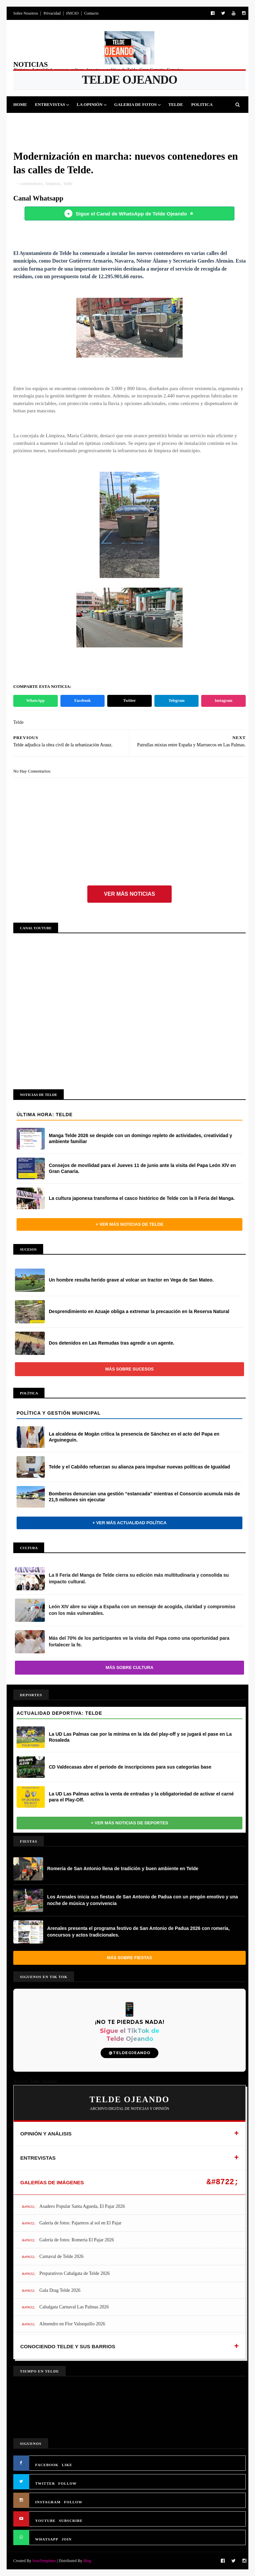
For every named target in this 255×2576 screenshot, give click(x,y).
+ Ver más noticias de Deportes (129, 1822)
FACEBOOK (46, 2465)
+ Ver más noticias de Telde (129, 1224)
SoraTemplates (44, 2560)
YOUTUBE (45, 2521)
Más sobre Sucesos (129, 1369)
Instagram (223, 700)
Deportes (29, 121)
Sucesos (114, 121)
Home (20, 104)
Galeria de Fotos (135, 104)
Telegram (176, 700)
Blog (87, 2560)
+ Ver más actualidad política (129, 1522)
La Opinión (90, 104)
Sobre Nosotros (25, 13)
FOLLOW (67, 2483)
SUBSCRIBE (70, 2521)
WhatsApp (35, 700)
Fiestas (57, 121)
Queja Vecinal (178, 121)
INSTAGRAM (48, 2502)
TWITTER (45, 2483)
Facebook (82, 700)
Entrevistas (50, 104)
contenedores (31, 183)
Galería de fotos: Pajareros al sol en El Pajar (81, 2222)
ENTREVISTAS (38, 2158)
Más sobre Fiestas (129, 1957)
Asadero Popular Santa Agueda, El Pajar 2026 (82, 2206)
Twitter (129, 700)
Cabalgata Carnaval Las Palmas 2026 (74, 2306)
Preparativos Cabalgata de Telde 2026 (75, 2273)
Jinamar (142, 121)
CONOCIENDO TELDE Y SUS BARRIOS (67, 2346)
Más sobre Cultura (129, 1667)
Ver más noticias (129, 894)
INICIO (72, 13)
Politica (201, 104)
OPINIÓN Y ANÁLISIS (46, 2133)
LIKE (67, 2465)
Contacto (91, 13)
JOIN (67, 2539)
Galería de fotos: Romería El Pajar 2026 (77, 2239)
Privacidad (51, 13)
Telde (175, 104)
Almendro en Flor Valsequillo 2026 (72, 2323)
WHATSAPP (46, 2539)
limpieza (52, 183)
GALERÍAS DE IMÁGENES (52, 2182)
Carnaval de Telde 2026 (62, 2256)
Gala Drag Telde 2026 (60, 2290)
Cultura (85, 121)
